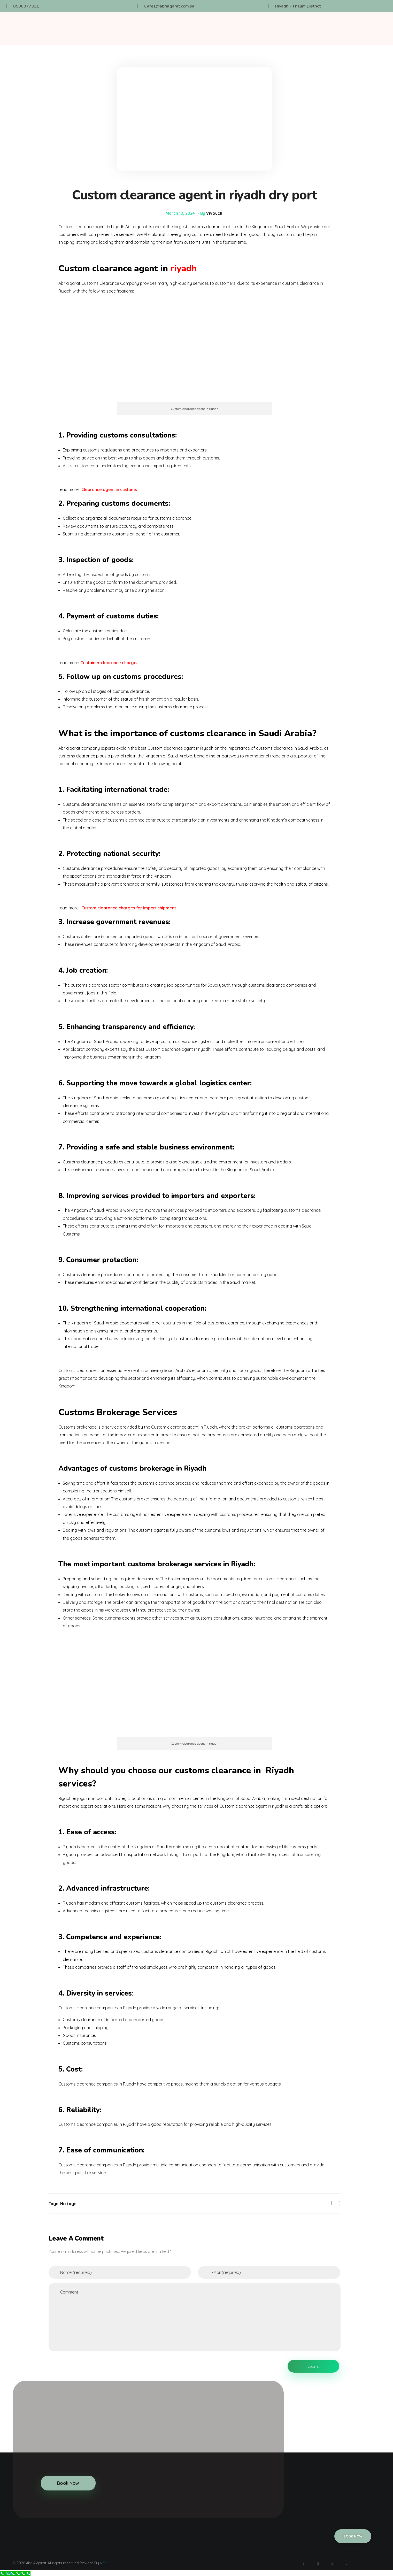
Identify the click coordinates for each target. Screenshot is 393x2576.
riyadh (182, 268)
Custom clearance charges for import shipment (129, 907)
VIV (103, 2562)
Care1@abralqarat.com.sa (169, 6)
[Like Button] (330, 2202)
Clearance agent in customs (109, 489)
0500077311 (26, 6)
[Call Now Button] (15, 2572)
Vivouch (214, 213)
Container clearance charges (109, 662)
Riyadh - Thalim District (298, 6)
